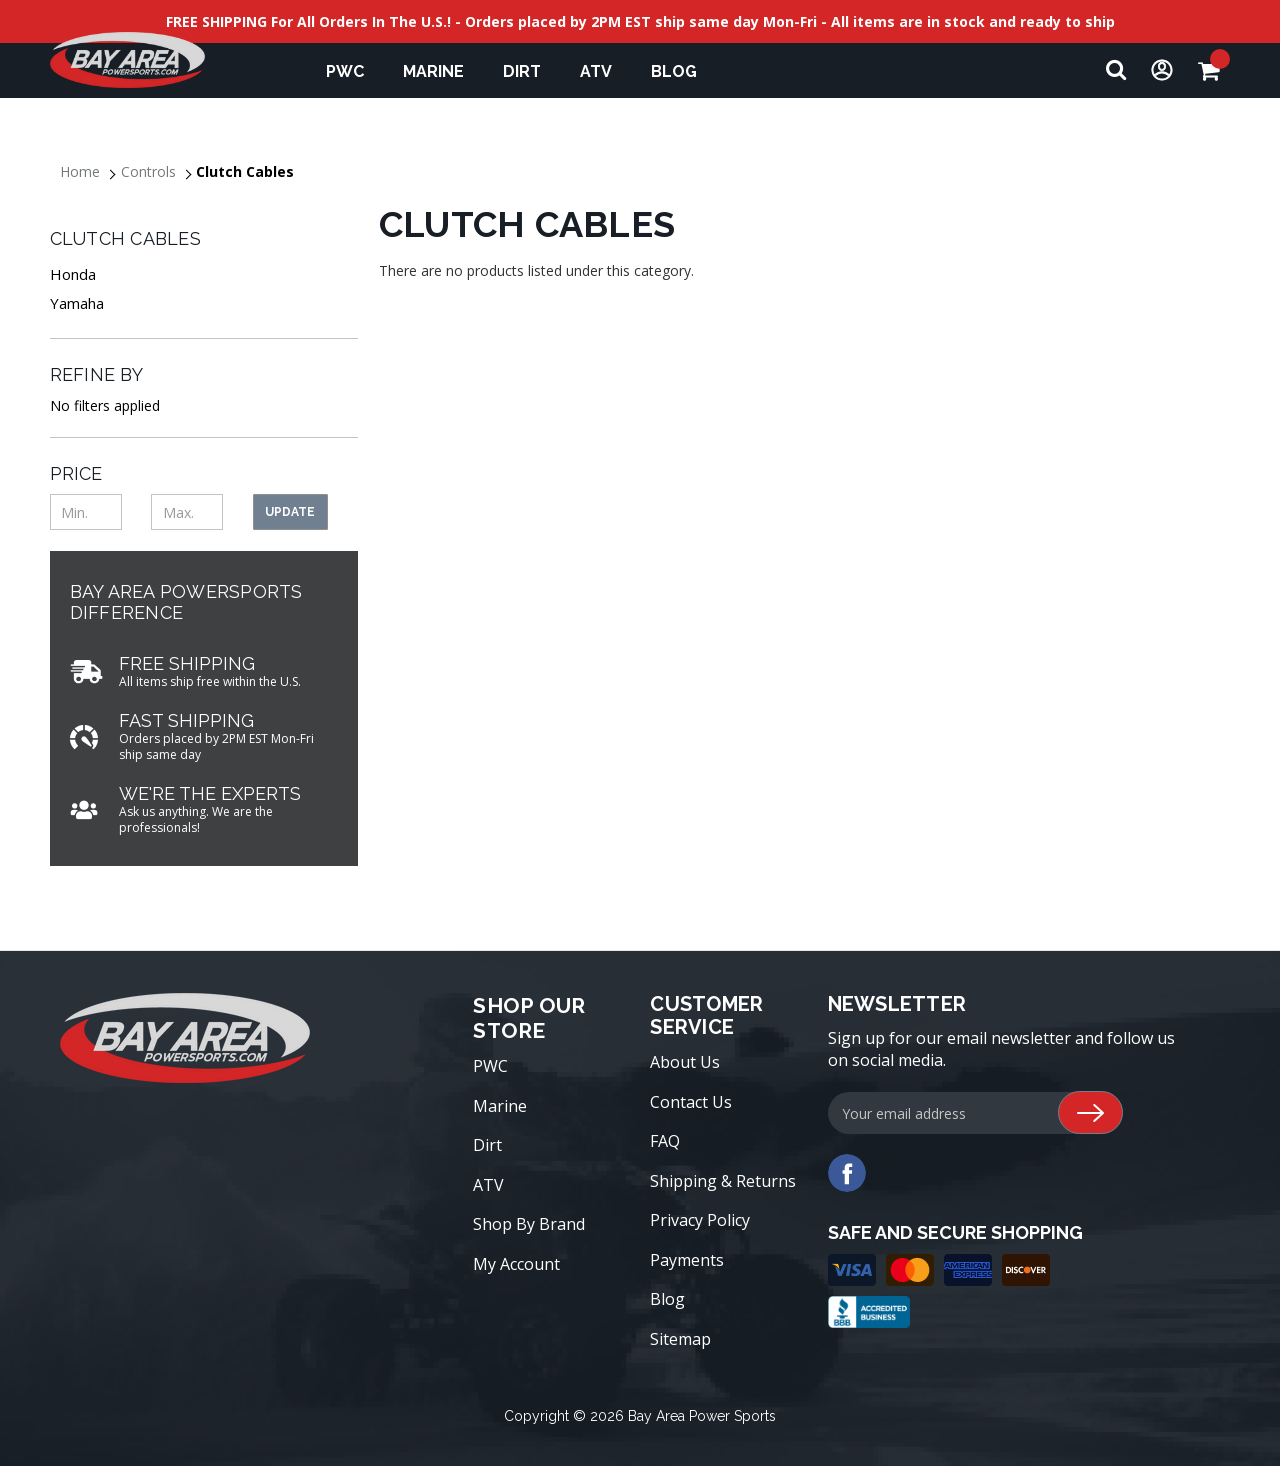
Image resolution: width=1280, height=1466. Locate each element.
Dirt (531, 71)
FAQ (665, 1141)
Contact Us (691, 1102)
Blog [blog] (674, 71)
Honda (73, 274)
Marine (443, 71)
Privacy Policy (700, 1220)
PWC (354, 71)
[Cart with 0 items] (1214, 70)
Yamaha (77, 303)
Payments (687, 1260)
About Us (685, 1062)
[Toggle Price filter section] (204, 473)
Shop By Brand (529, 1224)
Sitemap (680, 1339)
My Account (516, 1264)
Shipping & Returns (723, 1181)
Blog (667, 1299)
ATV (605, 71)
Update (290, 512)
